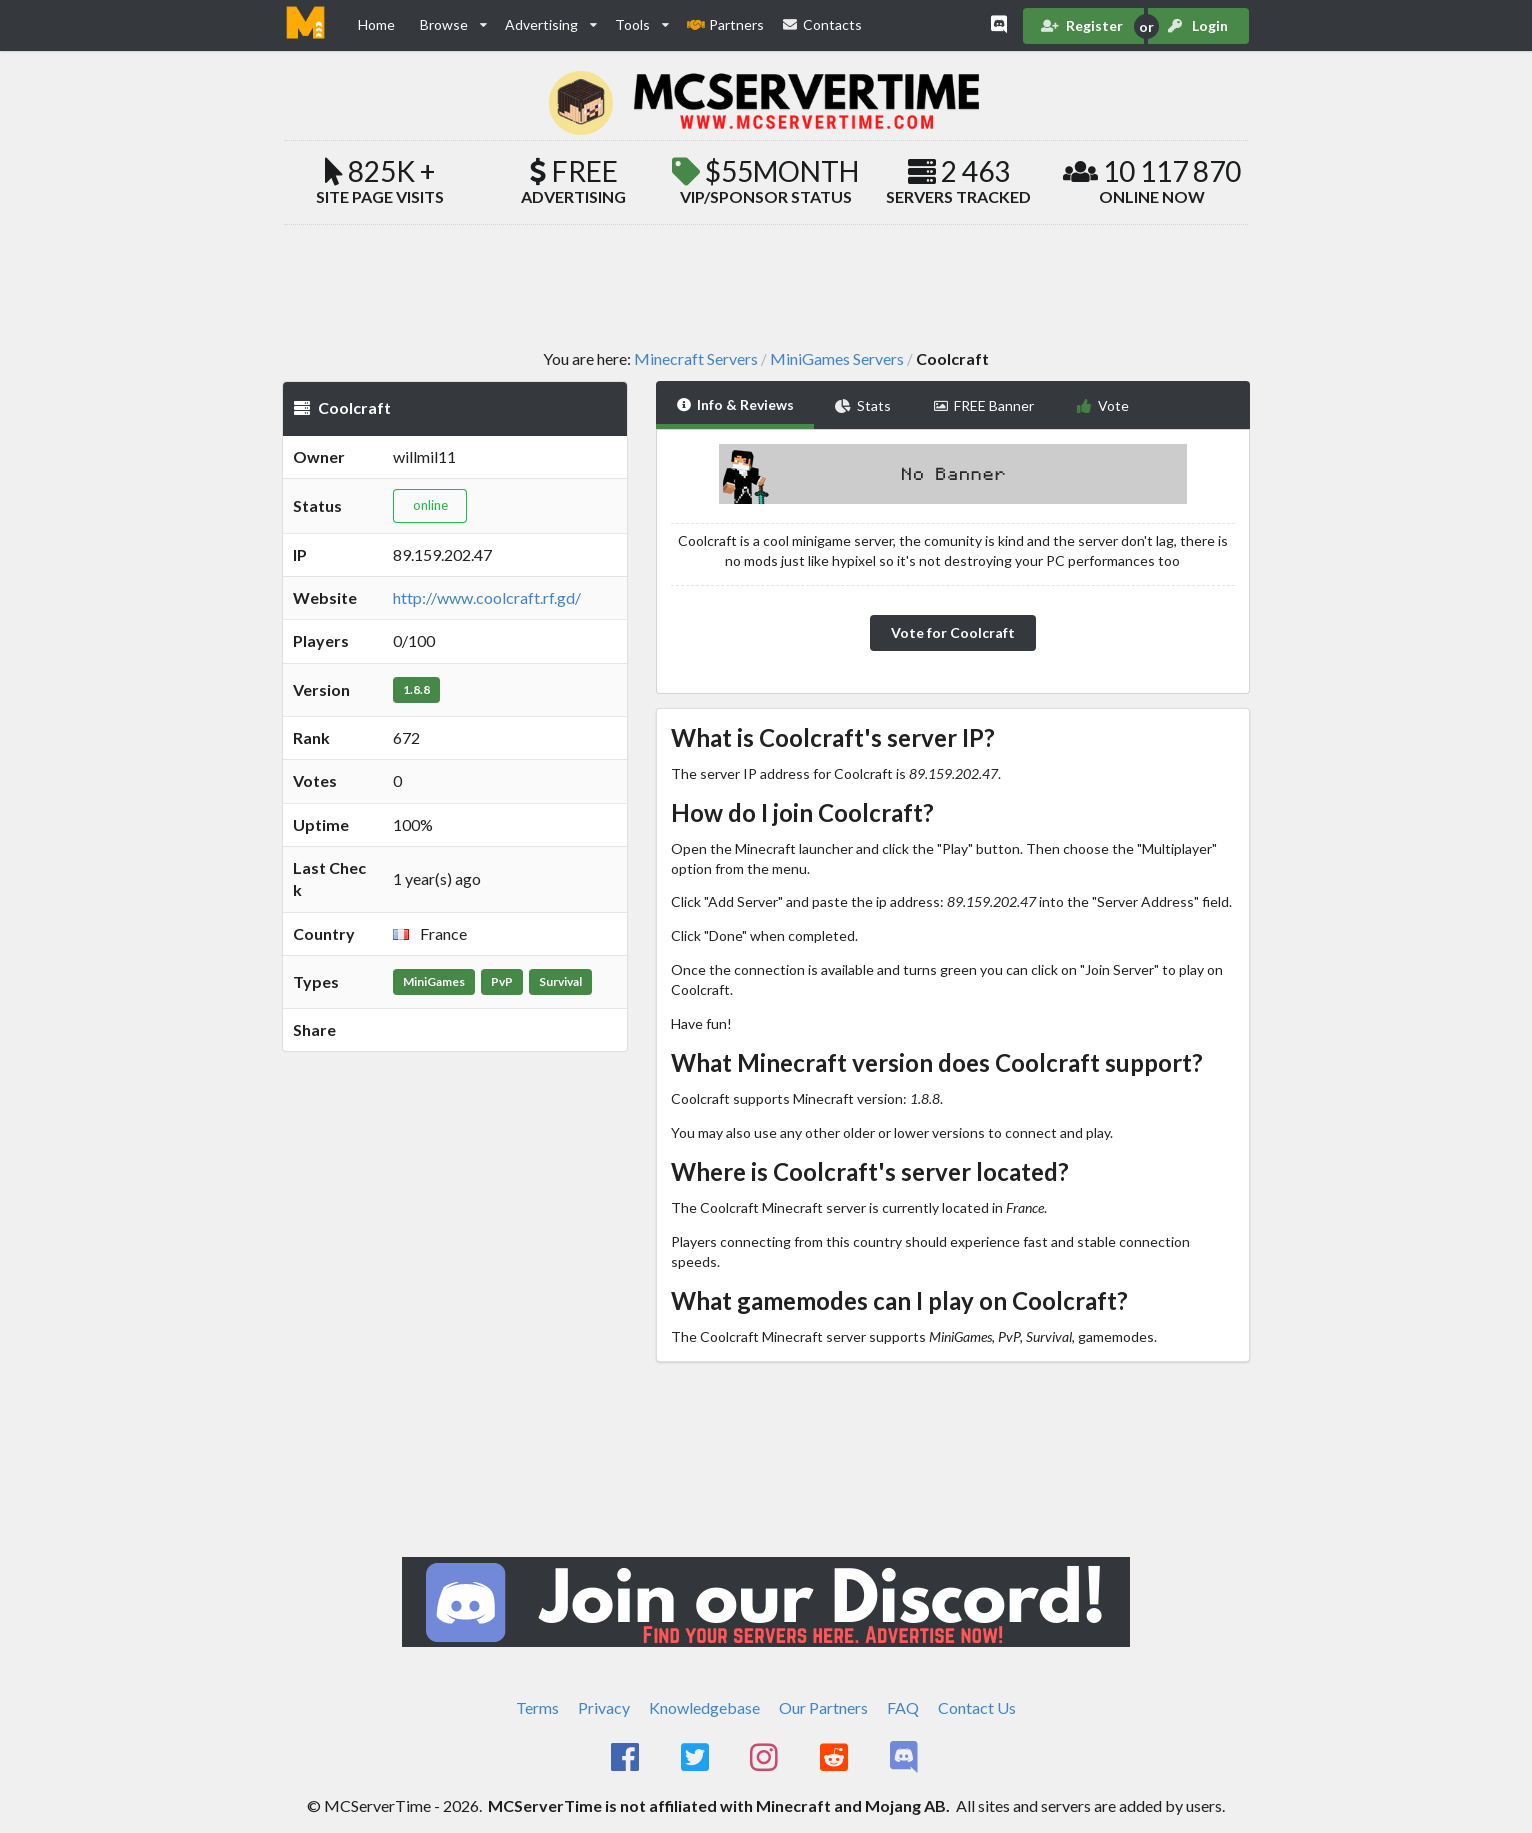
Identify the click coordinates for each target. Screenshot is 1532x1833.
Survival (560, 981)
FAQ (903, 1707)
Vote (1102, 405)
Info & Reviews (735, 404)
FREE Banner (984, 405)
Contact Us (977, 1707)
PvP (502, 981)
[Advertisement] (766, 286)
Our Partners (823, 1707)
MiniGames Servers (837, 359)
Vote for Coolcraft (953, 632)
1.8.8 (416, 689)
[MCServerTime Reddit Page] (835, 1758)
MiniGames (434, 981)
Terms (537, 1707)
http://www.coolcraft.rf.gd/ (487, 597)
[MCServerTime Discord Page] (905, 1758)
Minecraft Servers (696, 359)
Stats (863, 405)
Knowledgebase (704, 1707)
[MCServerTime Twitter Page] (696, 1758)
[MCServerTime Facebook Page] (626, 1758)
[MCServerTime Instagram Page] (766, 1758)
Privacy (604, 1707)
